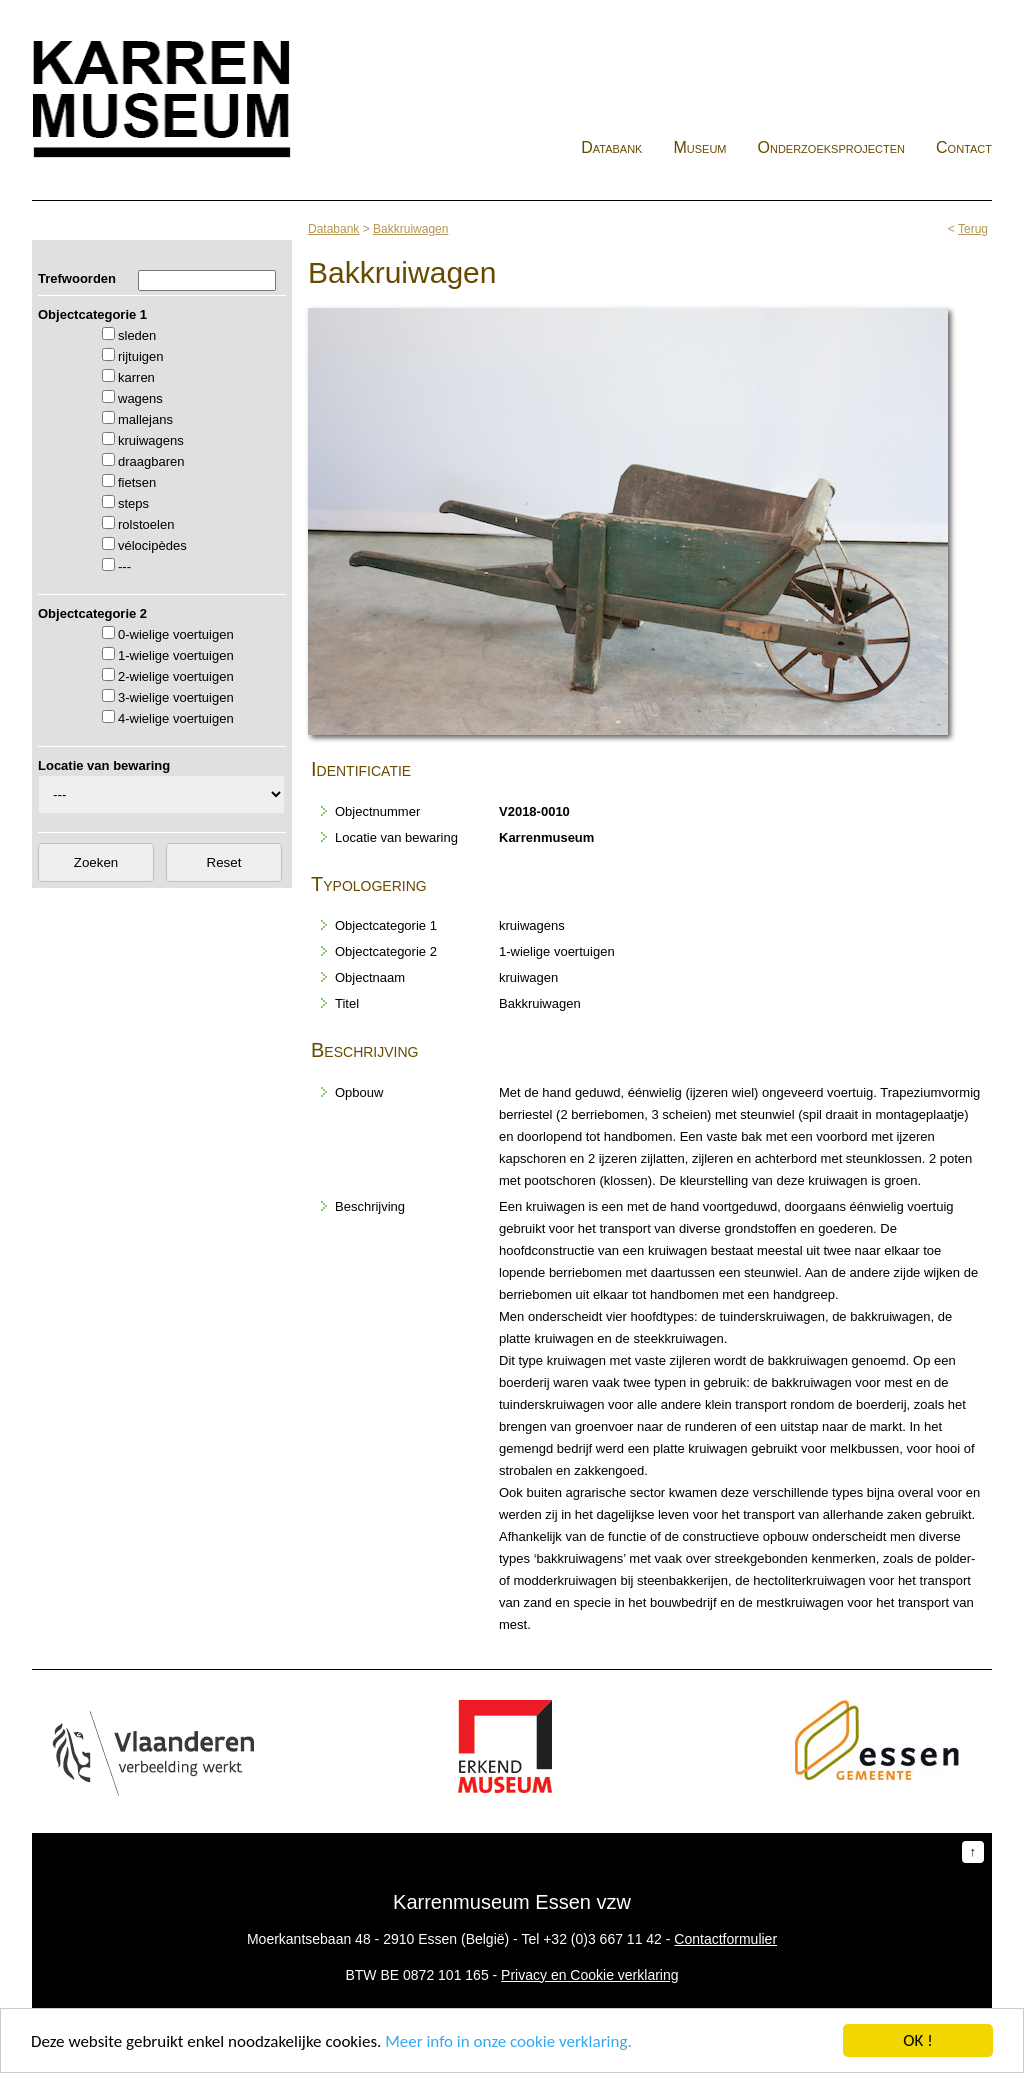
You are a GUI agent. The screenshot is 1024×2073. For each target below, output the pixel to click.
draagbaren (151, 461)
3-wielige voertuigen (176, 697)
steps (133, 503)
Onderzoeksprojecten (832, 147)
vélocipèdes (152, 545)
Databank (611, 147)
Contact (964, 147)
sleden (137, 335)
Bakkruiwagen (410, 229)
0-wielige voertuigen (176, 634)
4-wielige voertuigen (176, 718)
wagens (140, 398)
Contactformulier (725, 1939)
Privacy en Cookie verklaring (589, 1975)
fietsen (137, 482)
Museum (699, 147)
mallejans (145, 419)
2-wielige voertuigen (176, 676)
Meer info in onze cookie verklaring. (508, 2044)
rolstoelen (146, 524)
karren (136, 377)
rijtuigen (141, 356)
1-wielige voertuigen (176, 655)
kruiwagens (151, 440)
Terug (973, 229)
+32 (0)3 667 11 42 (602, 1939)
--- (124, 566)
